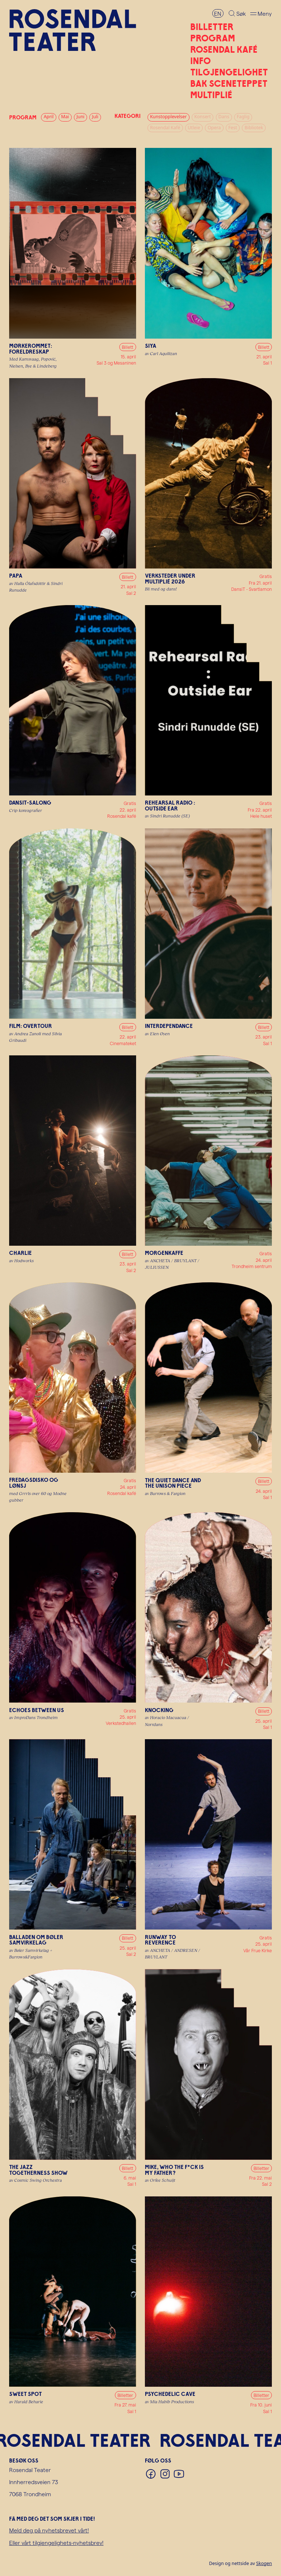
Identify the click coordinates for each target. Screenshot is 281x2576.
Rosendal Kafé (224, 49)
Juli (95, 116)
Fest (232, 127)
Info (200, 60)
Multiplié (211, 94)
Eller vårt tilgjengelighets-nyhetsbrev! (56, 2542)
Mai (65, 116)
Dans (223, 116)
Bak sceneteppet (228, 83)
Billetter (211, 26)
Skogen (264, 2563)
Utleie (194, 127)
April (48, 116)
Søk (241, 13)
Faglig (243, 116)
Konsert (202, 116)
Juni (80, 116)
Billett (127, 347)
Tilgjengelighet (229, 72)
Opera (214, 127)
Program (212, 38)
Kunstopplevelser (168, 116)
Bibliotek (253, 127)
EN (217, 13)
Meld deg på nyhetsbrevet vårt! (49, 2530)
